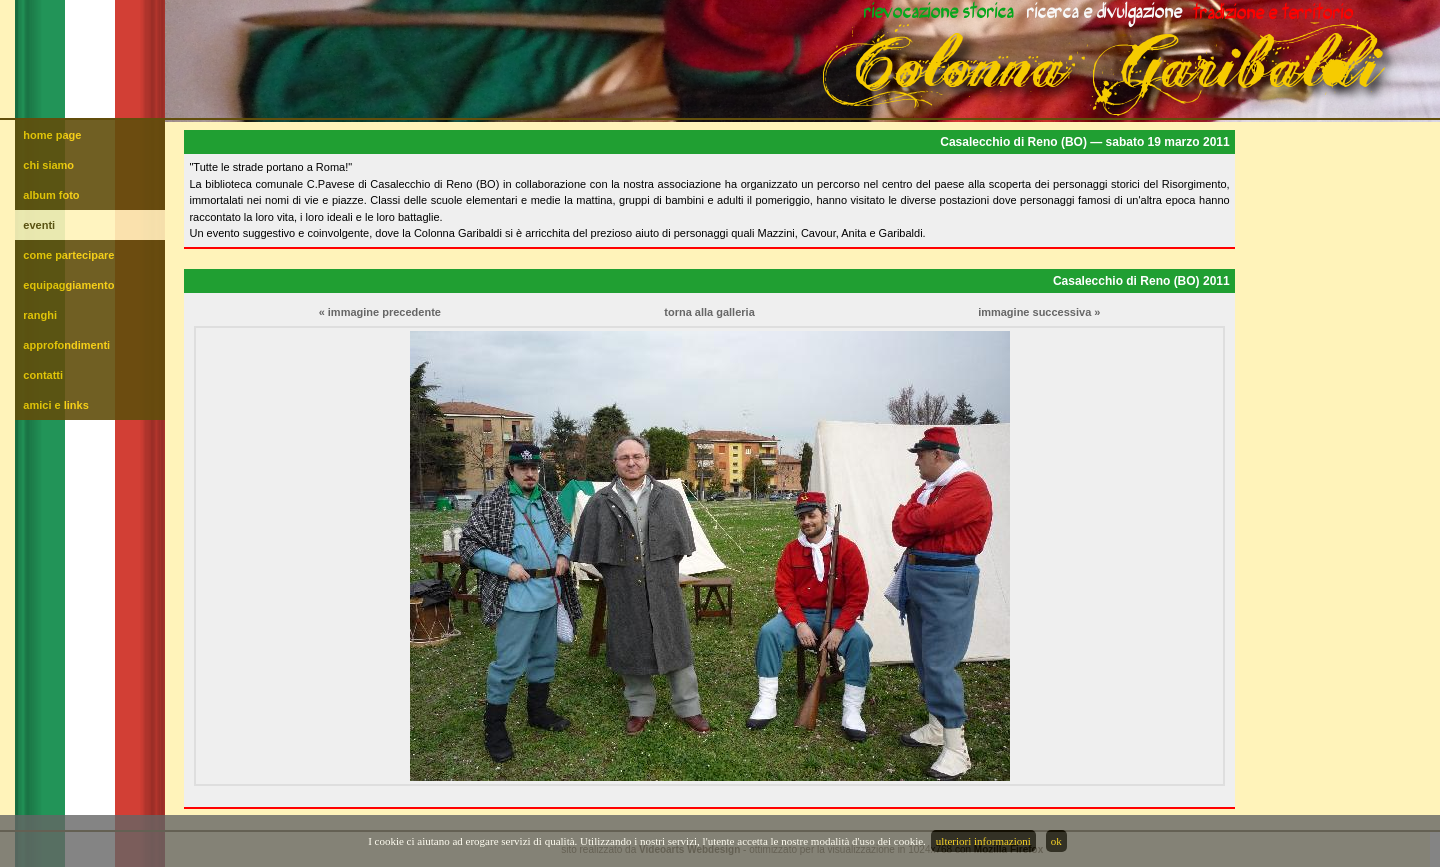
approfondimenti (66, 345)
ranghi (40, 315)
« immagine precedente (380, 312)
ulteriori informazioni (983, 841)
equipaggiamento (68, 285)
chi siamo (48, 165)
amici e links (55, 405)
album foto (51, 195)
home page (52, 135)
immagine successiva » (1039, 312)
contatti (43, 375)
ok (1056, 841)
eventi (39, 225)
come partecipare (68, 255)
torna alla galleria (709, 312)
